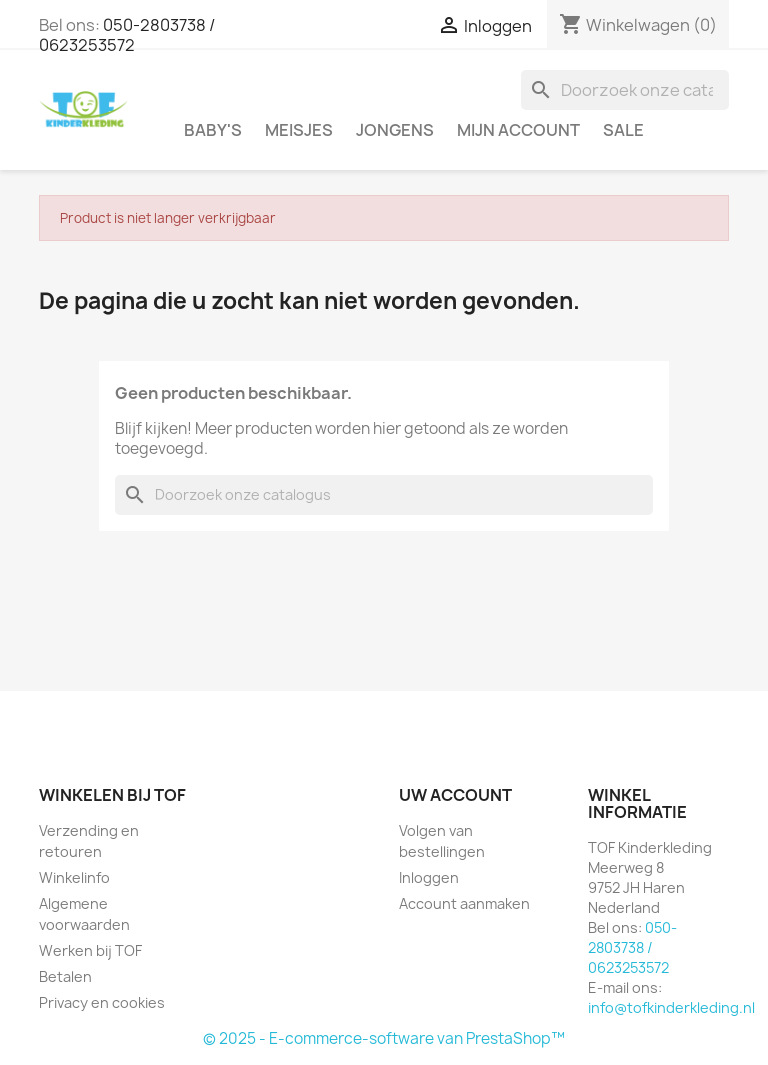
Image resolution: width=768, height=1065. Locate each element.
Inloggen (429, 877)
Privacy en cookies (102, 1002)
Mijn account (518, 130)
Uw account (455, 795)
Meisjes (299, 130)
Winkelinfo (74, 877)
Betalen (65, 976)
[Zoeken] (625, 90)
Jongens (395, 130)
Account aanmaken (464, 903)
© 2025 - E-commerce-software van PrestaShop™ (384, 1038)
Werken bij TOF (90, 950)
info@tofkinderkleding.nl (671, 1007)
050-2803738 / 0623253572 (127, 35)
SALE (623, 130)
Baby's (213, 130)
